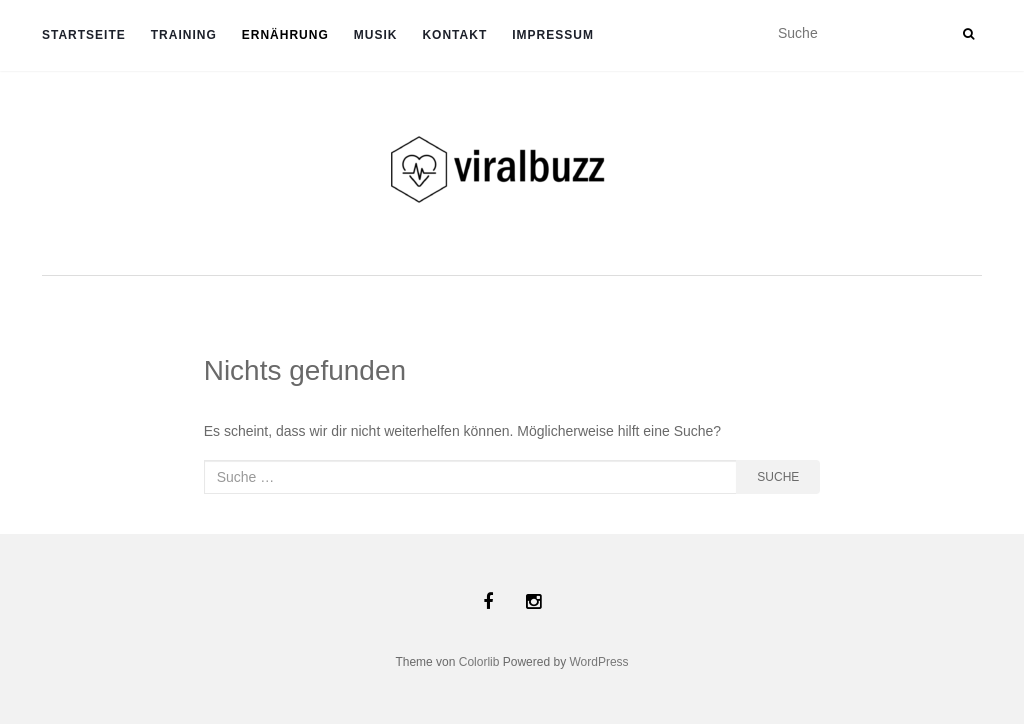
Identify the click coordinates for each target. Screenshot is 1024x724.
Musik (376, 35)
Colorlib (479, 662)
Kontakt (454, 35)
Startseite (84, 35)
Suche (778, 477)
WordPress (598, 662)
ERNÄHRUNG (285, 35)
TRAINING (184, 35)
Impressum (553, 35)
